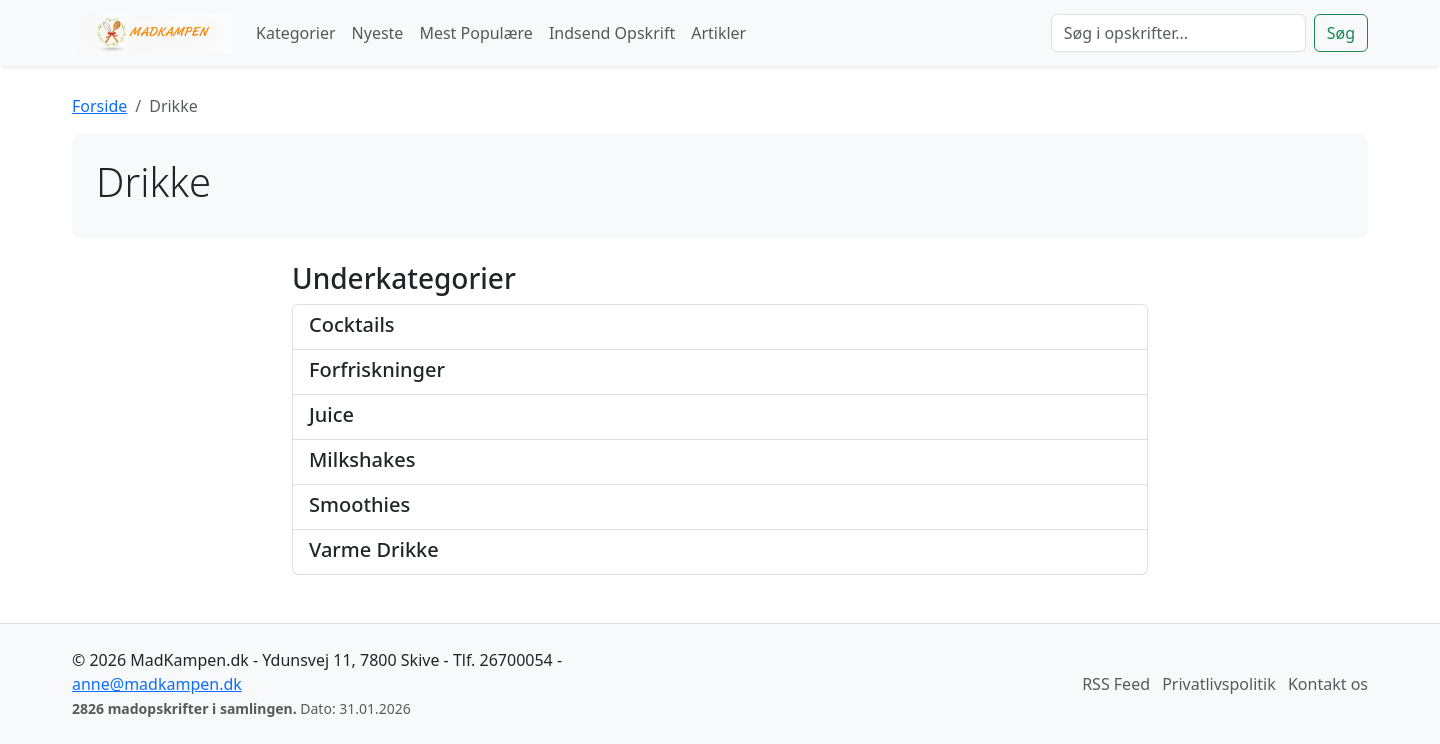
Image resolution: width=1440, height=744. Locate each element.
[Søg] (1178, 33)
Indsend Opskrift (612, 33)
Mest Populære (476, 33)
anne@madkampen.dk (157, 684)
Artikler (718, 33)
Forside (99, 106)
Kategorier (296, 33)
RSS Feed (1116, 684)
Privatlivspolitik (1219, 684)
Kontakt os (1328, 684)
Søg (1341, 33)
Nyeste (378, 33)
